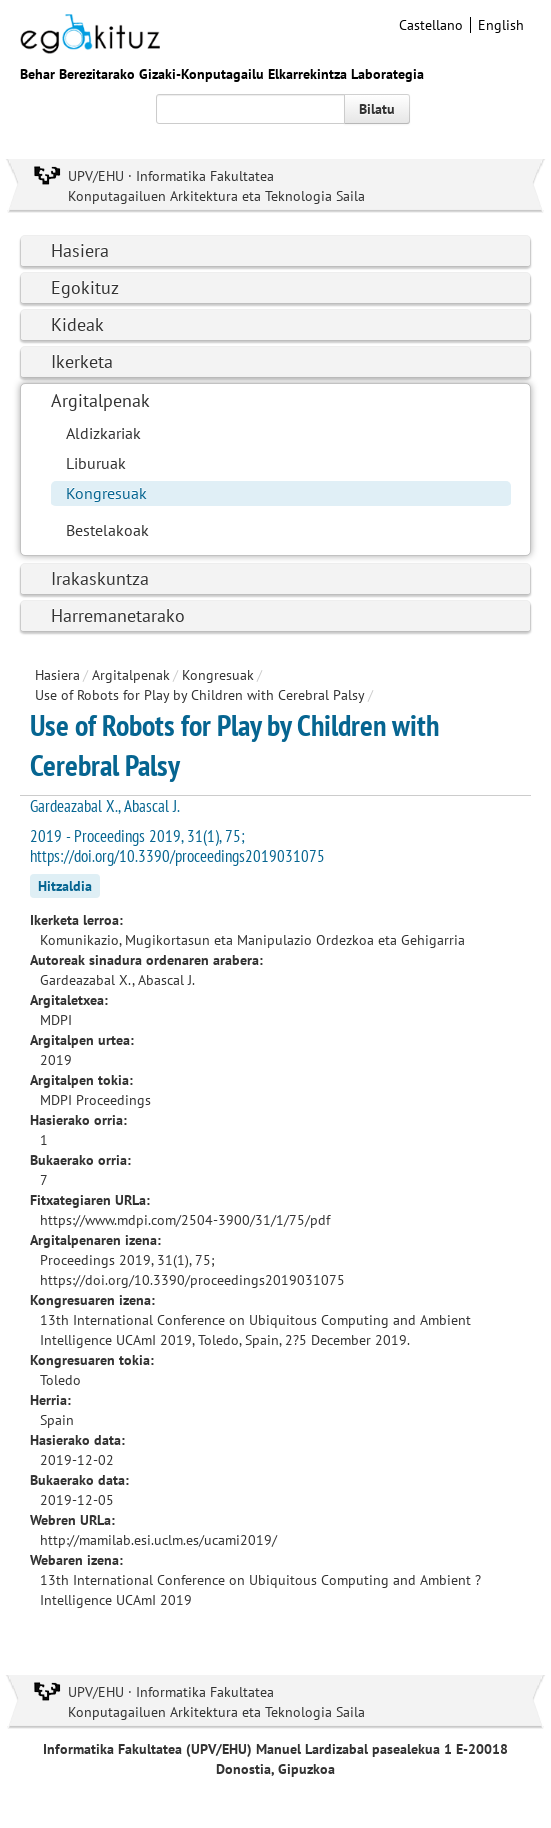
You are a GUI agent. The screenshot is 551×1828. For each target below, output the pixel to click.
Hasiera (80, 250)
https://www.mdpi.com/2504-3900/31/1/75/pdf (185, 1220)
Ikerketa (82, 361)
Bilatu (377, 109)
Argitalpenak (100, 400)
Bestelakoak (107, 530)
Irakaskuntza (100, 578)
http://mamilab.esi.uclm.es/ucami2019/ (158, 1540)
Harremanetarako (118, 615)
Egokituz (85, 287)
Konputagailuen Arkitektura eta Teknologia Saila (216, 196)
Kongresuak (106, 493)
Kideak (77, 324)
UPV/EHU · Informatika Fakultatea (171, 176)
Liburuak (96, 463)
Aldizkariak (103, 433)
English (501, 25)
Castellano (431, 25)
